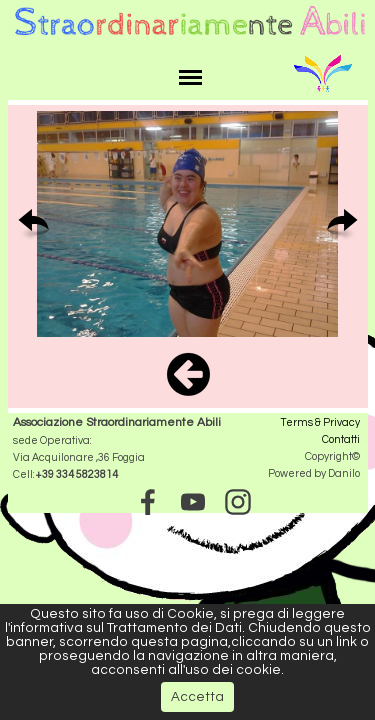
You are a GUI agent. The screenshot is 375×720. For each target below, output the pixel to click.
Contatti (341, 439)
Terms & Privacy (320, 422)
